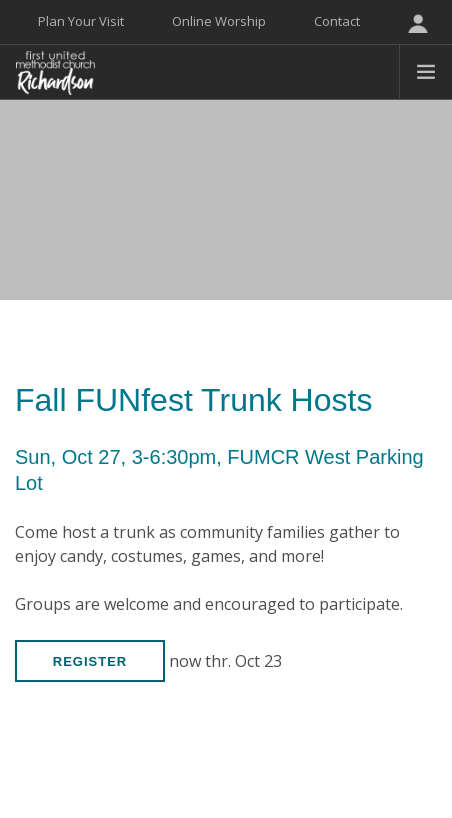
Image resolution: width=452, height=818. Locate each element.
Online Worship (219, 21)
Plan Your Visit (81, 21)
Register (90, 661)
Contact (337, 21)
